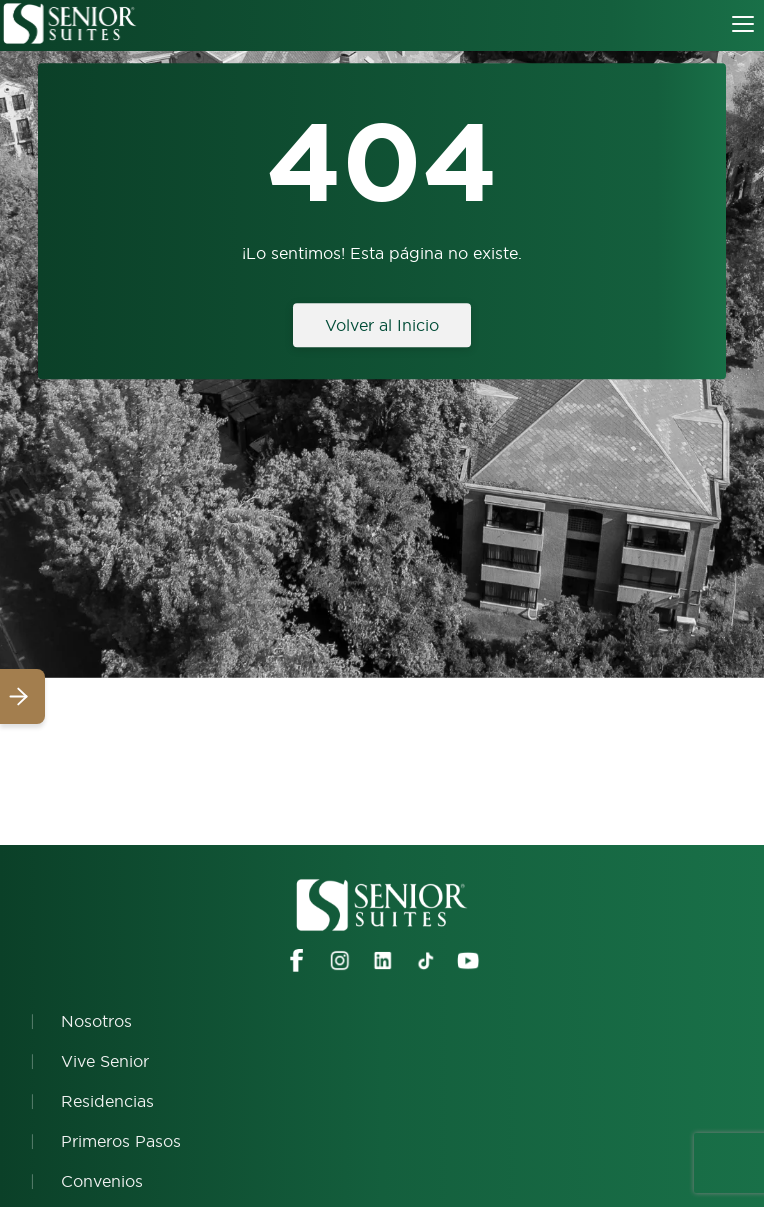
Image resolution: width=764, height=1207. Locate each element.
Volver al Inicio (382, 325)
